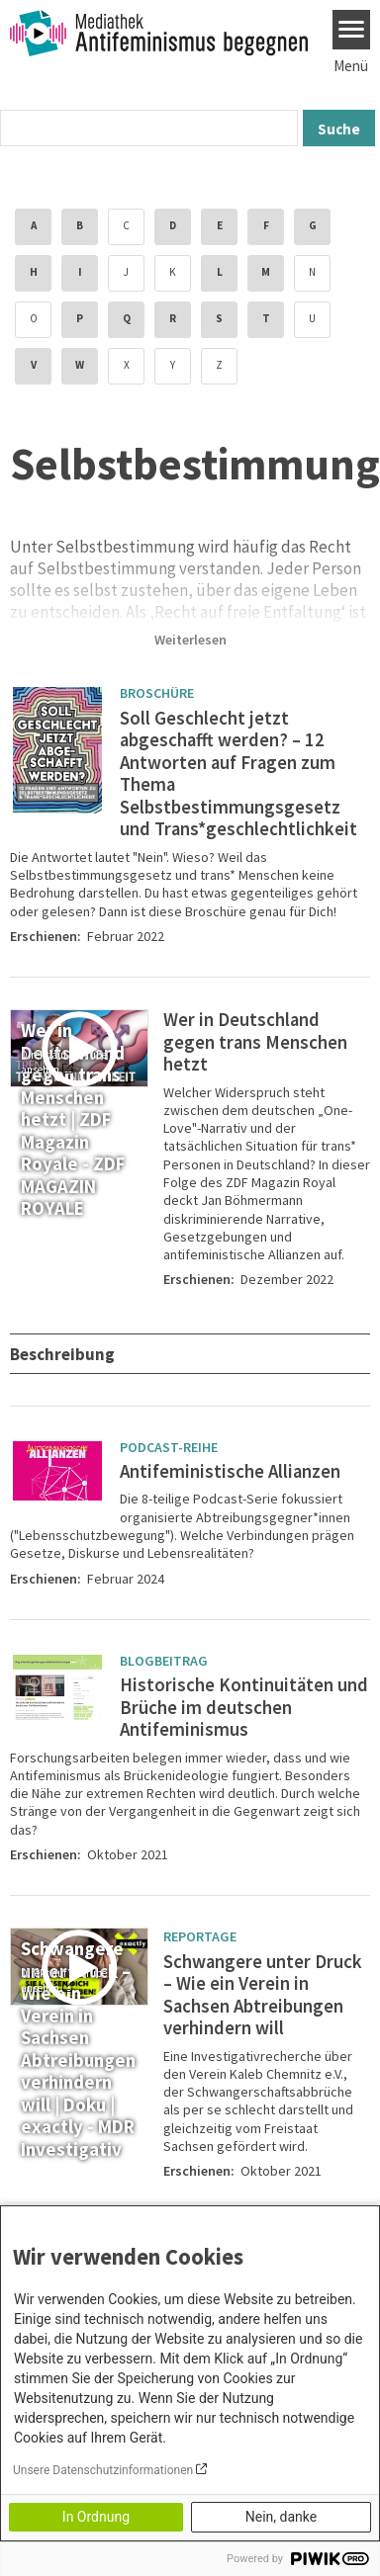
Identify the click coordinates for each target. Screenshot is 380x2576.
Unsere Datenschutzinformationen (103, 2470)
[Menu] (351, 29)
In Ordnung (96, 2517)
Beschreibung (64, 1354)
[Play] (82, 1049)
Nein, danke (281, 2517)
